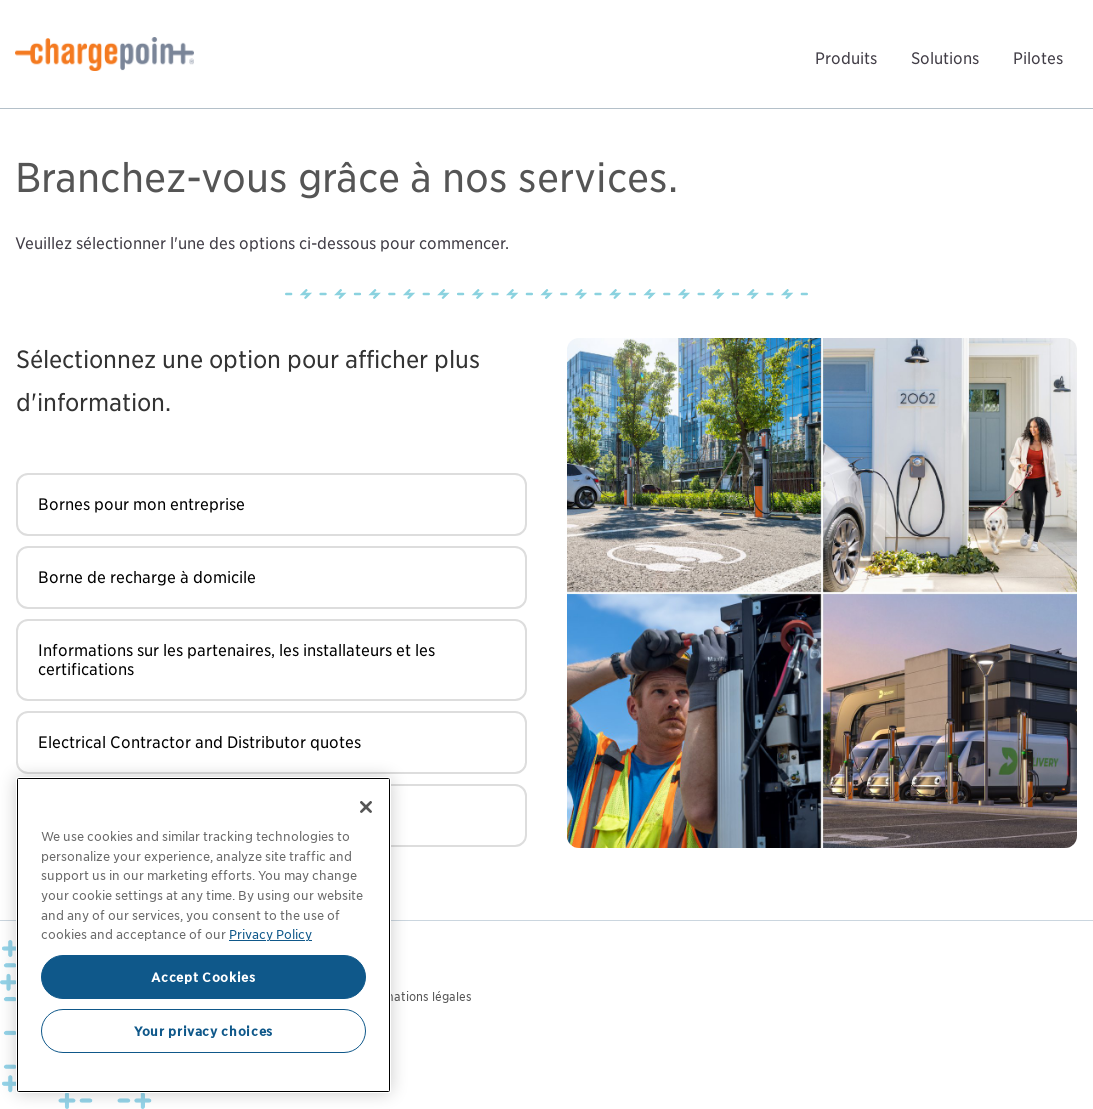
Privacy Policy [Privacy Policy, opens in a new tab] (270, 934)
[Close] (366, 807)
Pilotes (1038, 58)
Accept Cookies (203, 977)
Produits (846, 58)
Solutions (945, 58)
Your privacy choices (203, 1031)
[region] (203, 935)
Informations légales (414, 996)
